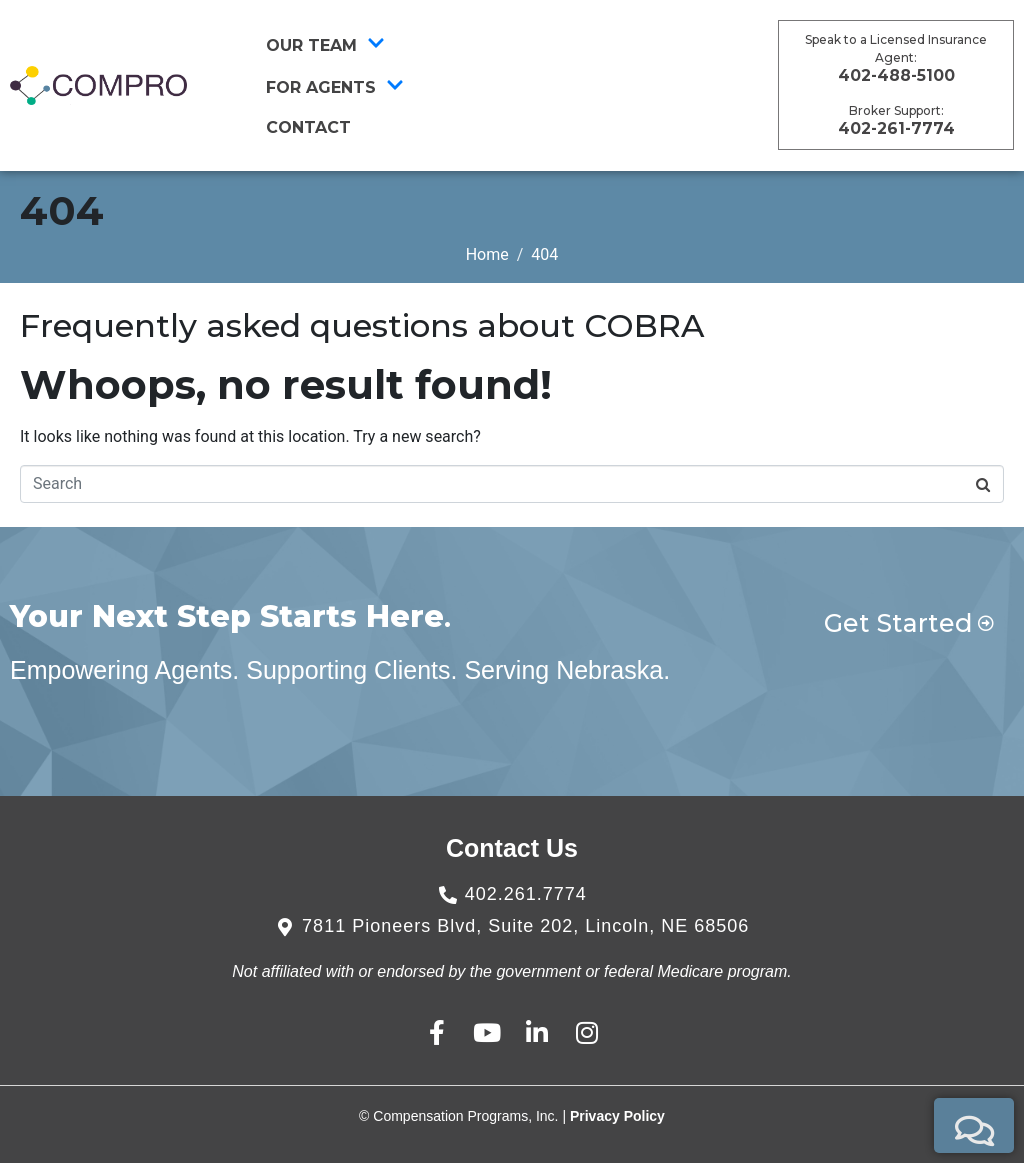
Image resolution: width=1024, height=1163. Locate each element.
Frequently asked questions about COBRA (362, 325)
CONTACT (308, 127)
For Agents (335, 87)
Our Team (325, 45)
